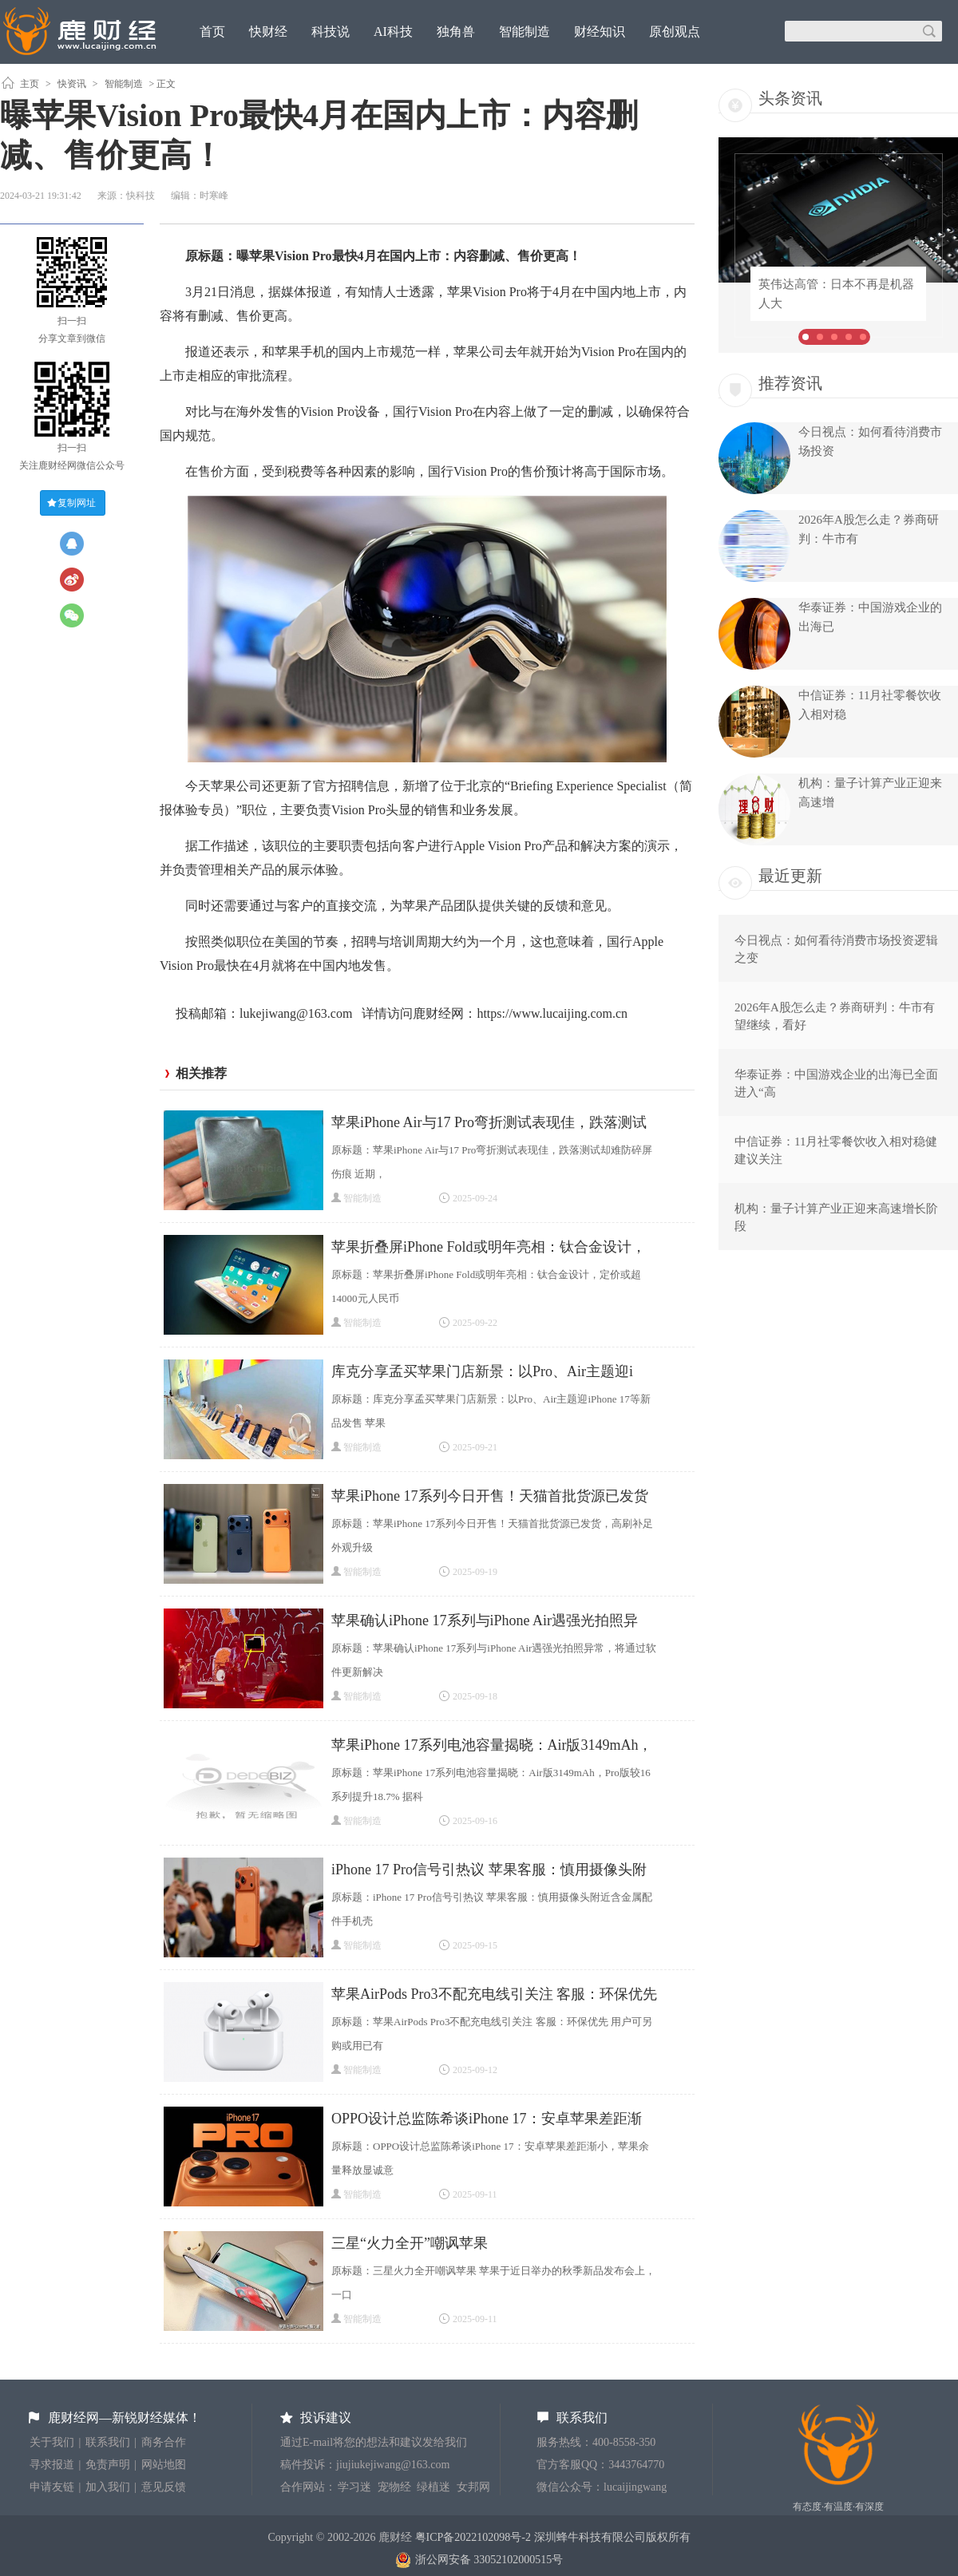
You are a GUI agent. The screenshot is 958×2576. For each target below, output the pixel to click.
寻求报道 (52, 2465)
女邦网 (473, 2487)
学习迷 (354, 2487)
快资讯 (71, 83)
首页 (212, 31)
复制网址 (76, 502)
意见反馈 (163, 2487)
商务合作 (163, 2442)
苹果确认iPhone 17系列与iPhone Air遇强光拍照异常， (484, 1622)
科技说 (330, 31)
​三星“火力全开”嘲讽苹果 (409, 2243)
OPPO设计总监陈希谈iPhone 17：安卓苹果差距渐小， (486, 2121)
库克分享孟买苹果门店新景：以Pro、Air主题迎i (482, 1371)
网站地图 (163, 2465)
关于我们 (52, 2442)
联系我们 (107, 2442)
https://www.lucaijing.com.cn (552, 1013)
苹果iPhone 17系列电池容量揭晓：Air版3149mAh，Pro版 (492, 1747)
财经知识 (599, 31)
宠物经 (394, 2487)
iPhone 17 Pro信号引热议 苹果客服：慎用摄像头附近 (489, 1872)
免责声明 (107, 2465)
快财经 (268, 31)
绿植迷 (433, 2487)
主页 (29, 83)
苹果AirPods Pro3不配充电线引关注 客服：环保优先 (494, 1994)
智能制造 (524, 31)
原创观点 (674, 31)
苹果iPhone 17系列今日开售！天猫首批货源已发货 (489, 1496)
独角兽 (456, 31)
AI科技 (393, 31)
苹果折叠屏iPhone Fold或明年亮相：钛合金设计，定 (488, 1249)
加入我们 (107, 2487)
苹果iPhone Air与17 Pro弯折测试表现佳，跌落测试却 (489, 1124)
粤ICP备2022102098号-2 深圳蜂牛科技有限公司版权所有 (553, 2537)
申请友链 (52, 2487)
